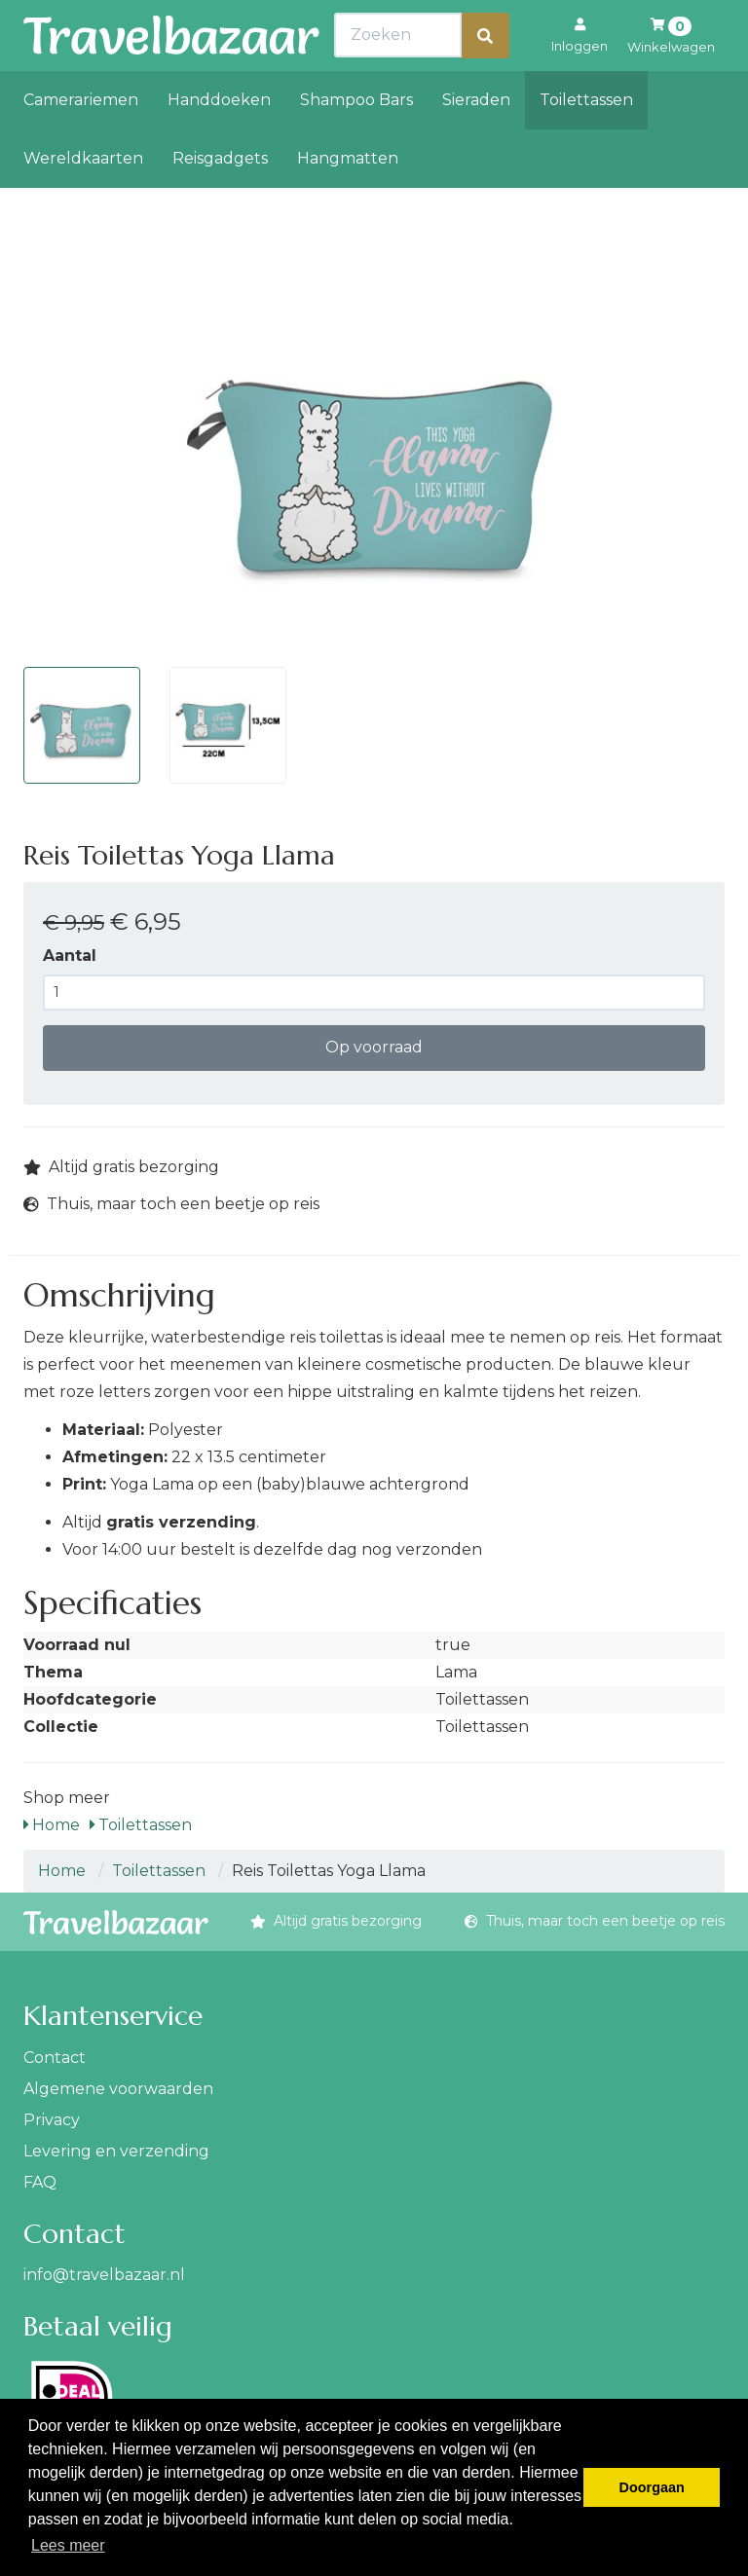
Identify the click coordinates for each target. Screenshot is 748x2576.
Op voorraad (374, 1047)
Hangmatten (347, 201)
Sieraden (476, 142)
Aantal (69, 955)
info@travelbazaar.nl (104, 2274)
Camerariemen (80, 142)
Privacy (51, 2120)
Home (51, 1825)
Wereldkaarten (83, 201)
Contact (54, 2057)
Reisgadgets (220, 201)
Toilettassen (586, 142)
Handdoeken (219, 142)
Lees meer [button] (68, 2545)
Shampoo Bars (356, 142)
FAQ (39, 2182)
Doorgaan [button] (652, 2487)
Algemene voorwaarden (118, 2088)
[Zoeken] (485, 78)
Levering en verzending (116, 2151)
